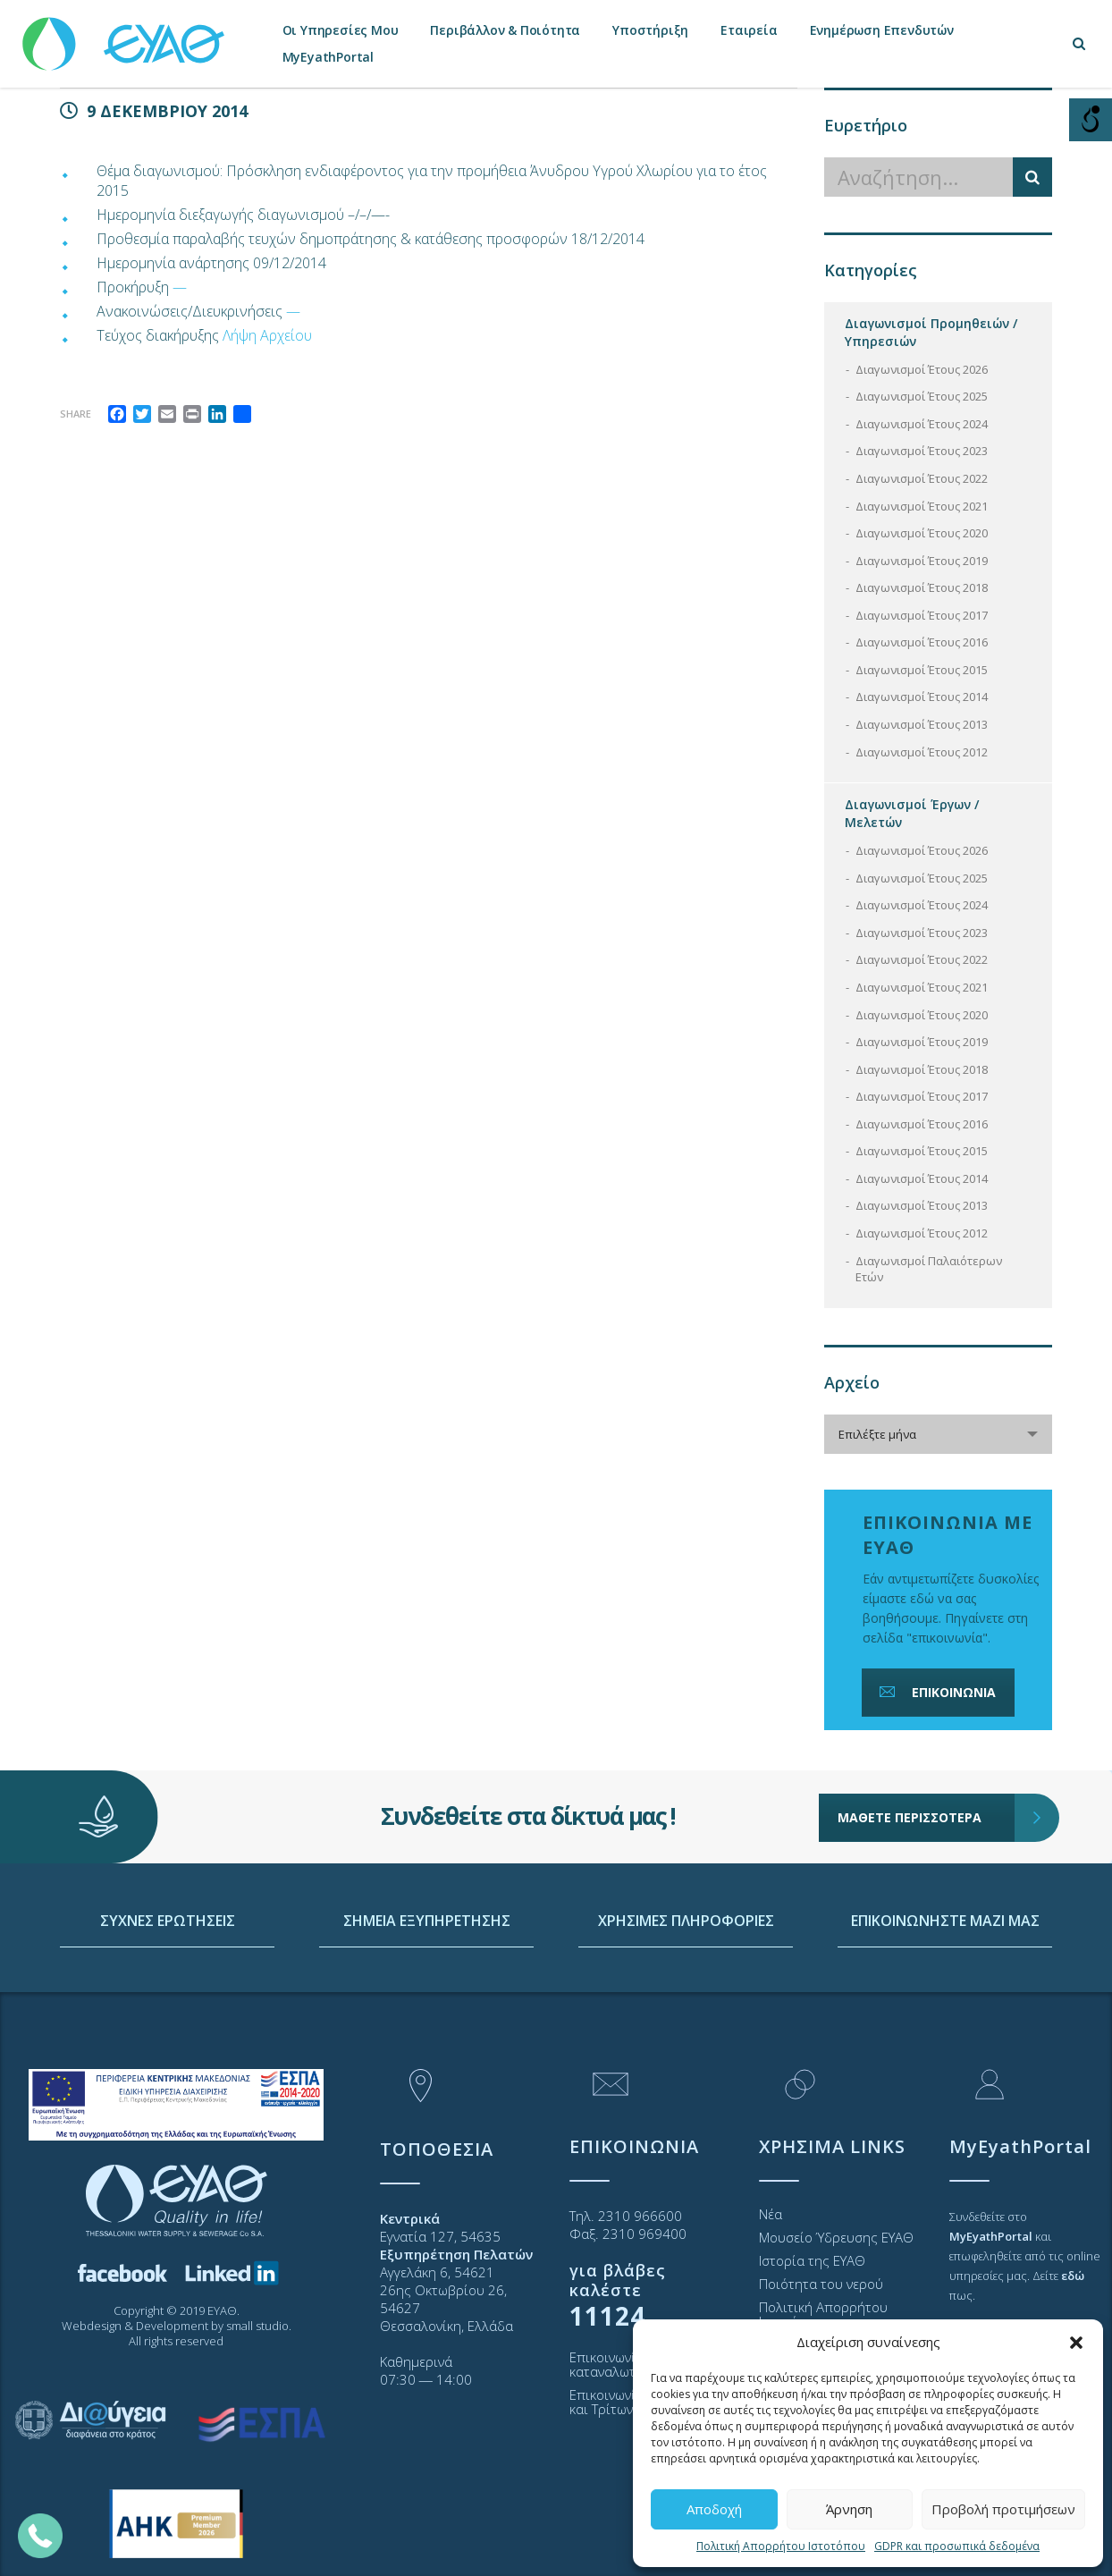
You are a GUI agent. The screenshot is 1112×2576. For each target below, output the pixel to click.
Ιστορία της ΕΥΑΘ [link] (812, 2260)
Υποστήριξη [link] (650, 29)
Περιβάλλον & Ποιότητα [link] (505, 29)
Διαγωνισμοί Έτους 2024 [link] (921, 424)
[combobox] (938, 1434)
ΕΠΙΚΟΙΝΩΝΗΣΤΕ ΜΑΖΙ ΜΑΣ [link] (945, 1992)
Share (75, 413)
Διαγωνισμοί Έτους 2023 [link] (921, 451)
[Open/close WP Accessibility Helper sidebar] (1090, 119)
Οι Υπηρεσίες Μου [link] (340, 29)
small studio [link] (257, 2326)
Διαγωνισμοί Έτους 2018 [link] (921, 587)
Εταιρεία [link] (748, 29)
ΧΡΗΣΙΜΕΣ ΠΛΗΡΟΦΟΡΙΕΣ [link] (686, 1992)
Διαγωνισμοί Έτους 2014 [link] (921, 696)
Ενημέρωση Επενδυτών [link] (882, 29)
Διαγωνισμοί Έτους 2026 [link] (921, 369)
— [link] (180, 287)
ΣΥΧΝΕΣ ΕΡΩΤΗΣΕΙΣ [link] (167, 1992)
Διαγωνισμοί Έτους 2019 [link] (921, 561)
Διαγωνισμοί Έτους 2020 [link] (921, 533)
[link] (125, 35)
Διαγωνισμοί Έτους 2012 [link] (921, 752)
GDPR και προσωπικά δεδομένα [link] (957, 2546)
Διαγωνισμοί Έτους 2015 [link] (921, 670)
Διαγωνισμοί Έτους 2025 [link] (921, 396)
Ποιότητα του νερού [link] (821, 2283)
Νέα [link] (770, 2214)
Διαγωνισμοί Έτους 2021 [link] (921, 506)
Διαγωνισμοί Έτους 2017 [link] (921, 615)
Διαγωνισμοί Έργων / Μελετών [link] (912, 813)
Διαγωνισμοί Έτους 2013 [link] (921, 724)
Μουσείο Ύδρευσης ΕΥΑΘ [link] (836, 2237)
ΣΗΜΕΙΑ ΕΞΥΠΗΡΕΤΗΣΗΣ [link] (426, 1992)
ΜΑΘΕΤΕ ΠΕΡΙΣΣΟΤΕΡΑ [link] (926, 1766)
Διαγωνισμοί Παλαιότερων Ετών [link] (928, 1269)
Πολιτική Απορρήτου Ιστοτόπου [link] (780, 2546)
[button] (1076, 2343)
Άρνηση (849, 2509)
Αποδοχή (714, 2509)
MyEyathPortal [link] (328, 56)
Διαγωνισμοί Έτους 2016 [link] (921, 642)
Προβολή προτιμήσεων (1003, 2509)
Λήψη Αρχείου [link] (267, 335)
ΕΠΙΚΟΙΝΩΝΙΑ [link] (936, 1692)
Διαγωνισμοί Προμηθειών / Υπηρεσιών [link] (931, 332)
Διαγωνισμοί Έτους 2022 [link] (921, 478)
